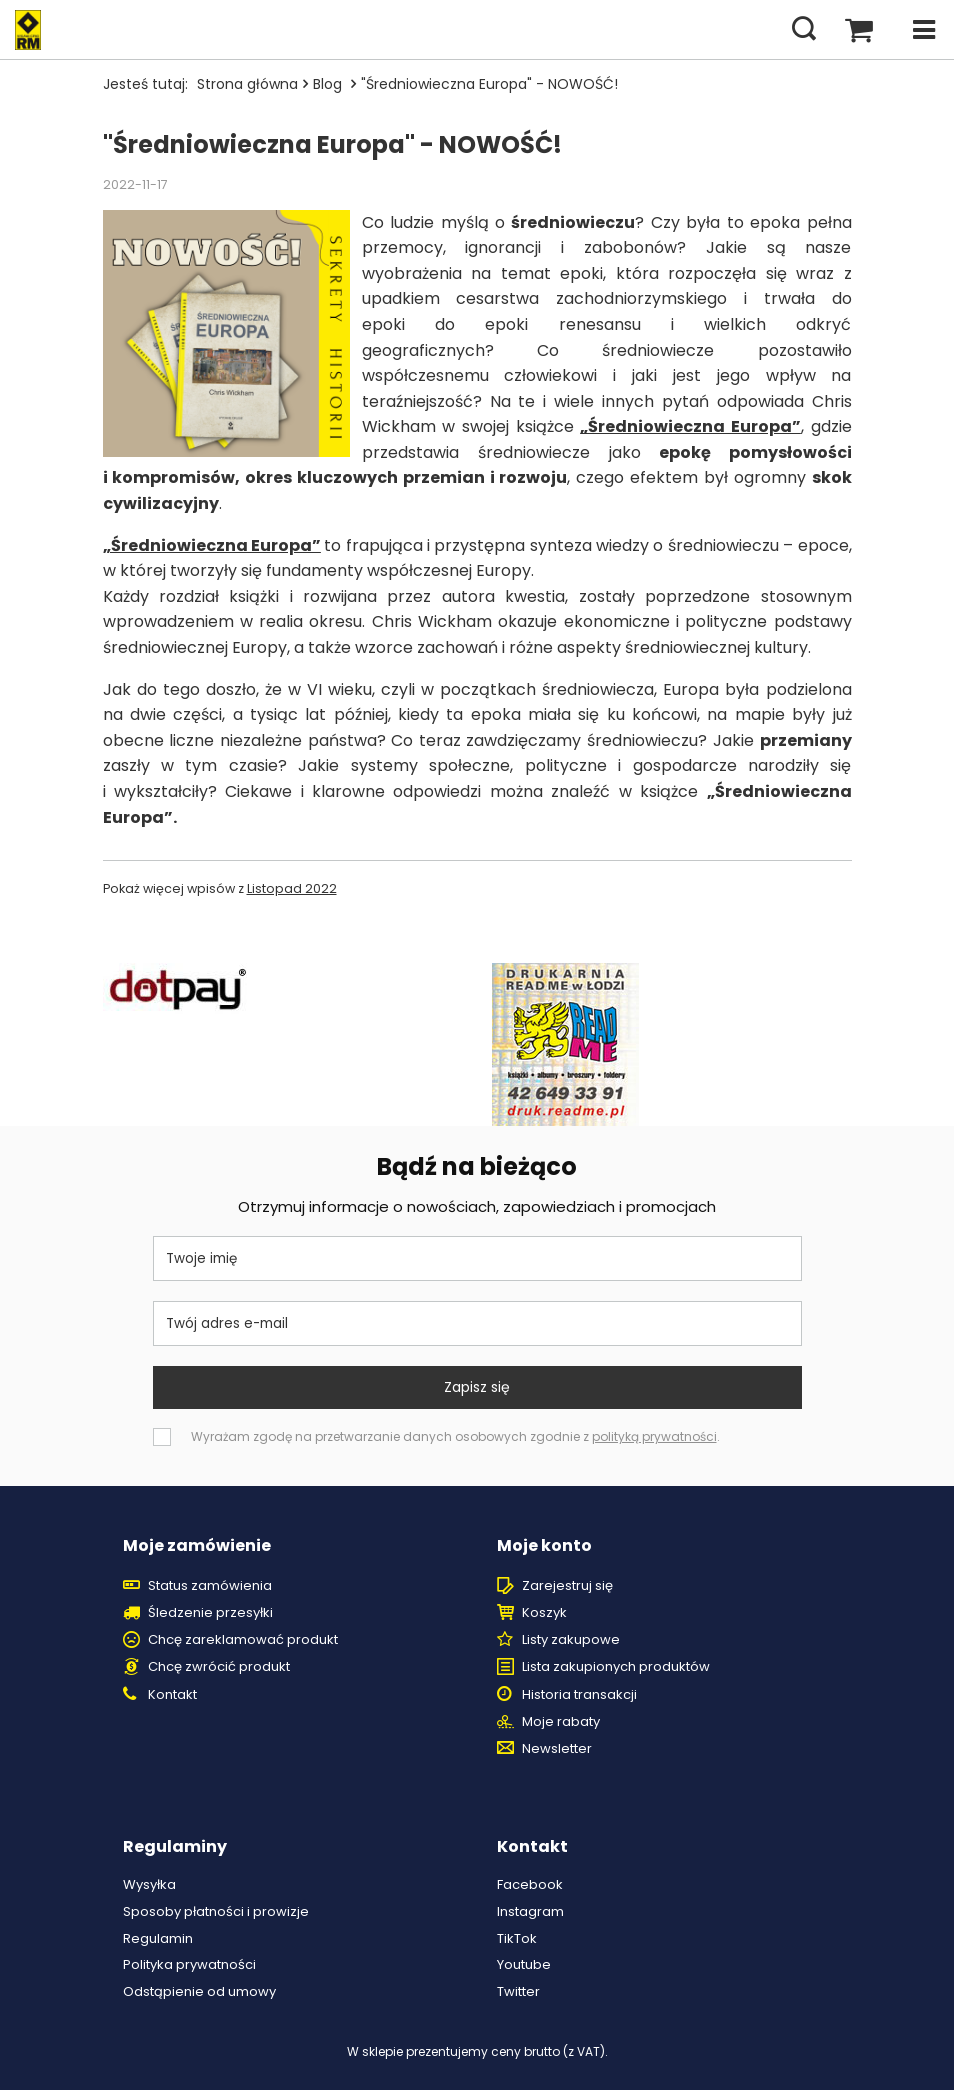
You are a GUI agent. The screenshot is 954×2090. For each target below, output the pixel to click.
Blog (329, 84)
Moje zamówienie (197, 1546)
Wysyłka (149, 1885)
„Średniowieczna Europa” (690, 426)
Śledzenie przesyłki (210, 1613)
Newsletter (557, 1749)
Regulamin (158, 1939)
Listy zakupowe (571, 1640)
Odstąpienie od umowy (199, 1992)
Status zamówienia (210, 1586)
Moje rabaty (561, 1722)
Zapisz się (477, 1387)
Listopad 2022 (292, 888)
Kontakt (172, 1695)
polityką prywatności (654, 1436)
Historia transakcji (579, 1695)
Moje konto (544, 1546)
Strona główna (247, 84)
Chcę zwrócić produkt (219, 1667)
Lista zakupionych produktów (616, 1667)
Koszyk (544, 1613)
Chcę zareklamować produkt (243, 1640)
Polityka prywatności (189, 1965)
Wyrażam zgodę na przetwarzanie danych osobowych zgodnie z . (455, 1436)
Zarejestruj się (567, 1586)
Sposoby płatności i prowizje (216, 1912)
